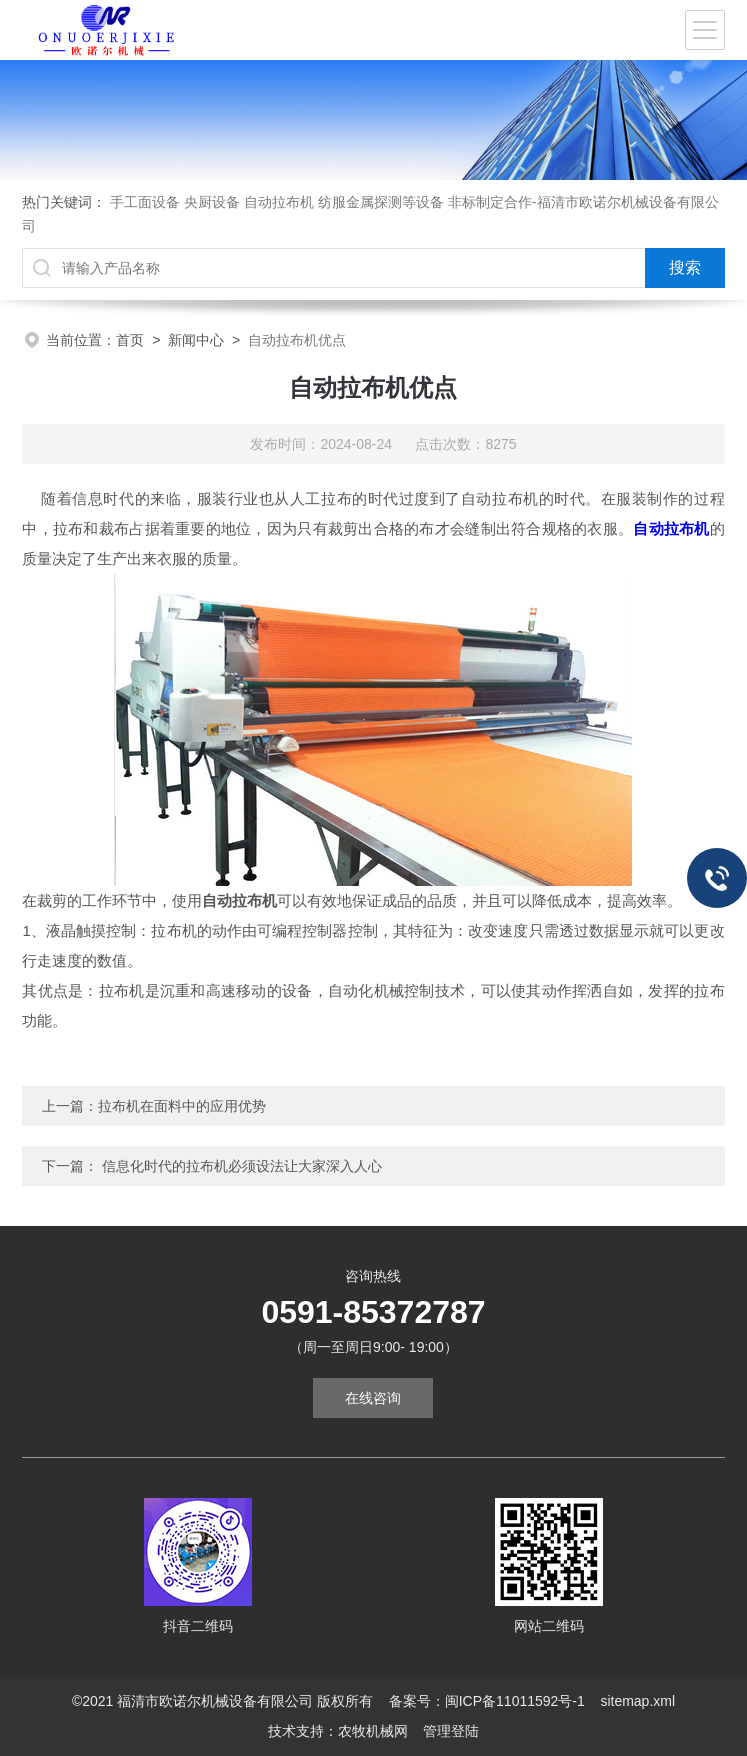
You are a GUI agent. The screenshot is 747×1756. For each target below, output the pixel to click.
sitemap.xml (637, 1701)
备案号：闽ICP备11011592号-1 (487, 1701)
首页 (130, 340)
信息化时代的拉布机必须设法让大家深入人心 (242, 1166)
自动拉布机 (671, 528)
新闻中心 (196, 340)
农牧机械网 (373, 1731)
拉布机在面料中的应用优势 (182, 1106)
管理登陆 (451, 1731)
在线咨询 (373, 1398)
